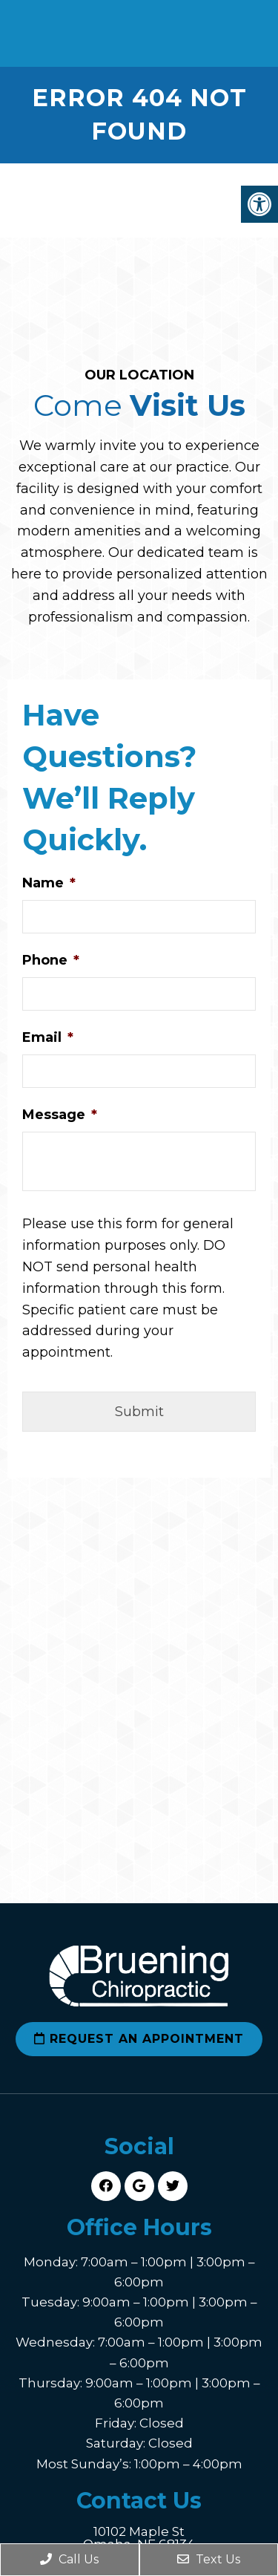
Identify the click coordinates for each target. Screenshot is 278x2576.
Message (59, 1114)
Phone (50, 960)
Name (49, 883)
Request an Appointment (139, 2039)
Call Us (69, 2559)
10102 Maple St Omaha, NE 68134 (139, 2538)
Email (47, 1037)
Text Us (208, 2559)
